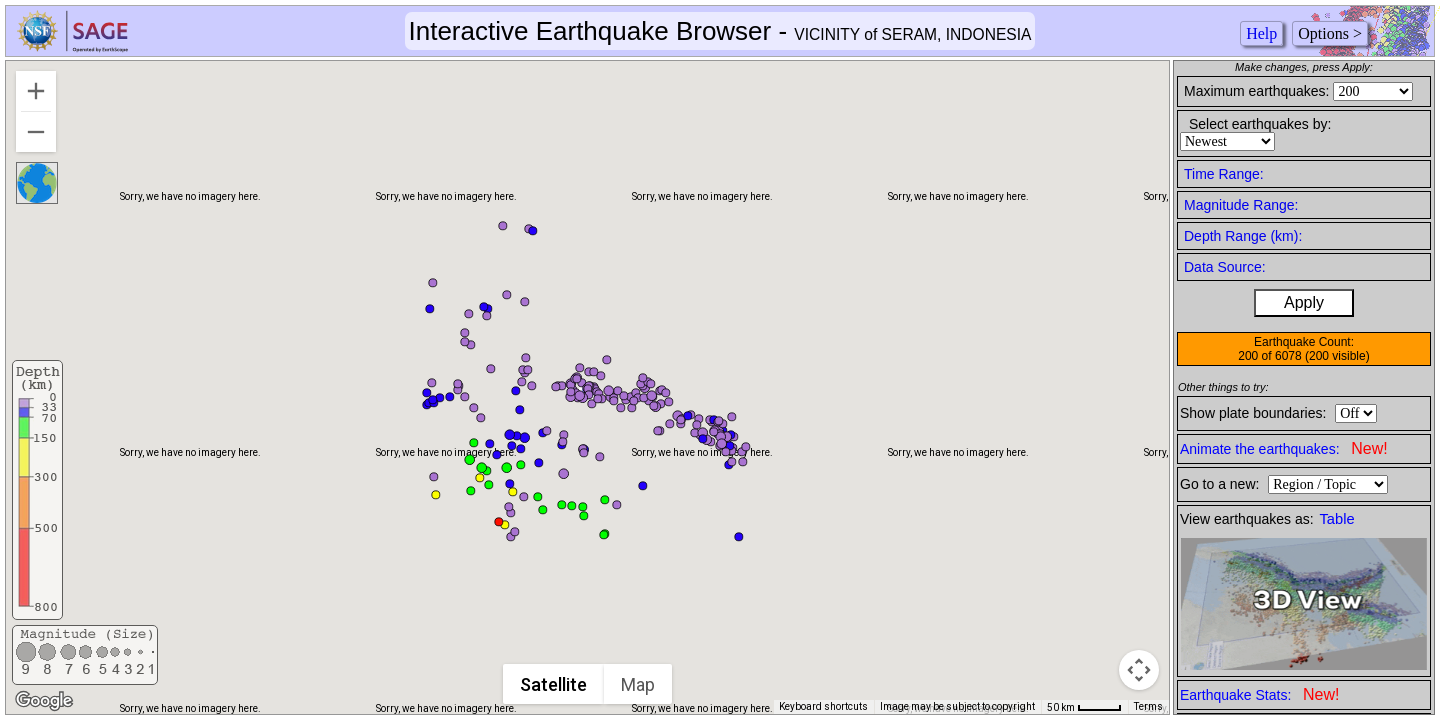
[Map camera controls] (1139, 670)
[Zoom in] (36, 91)
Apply (1304, 302)
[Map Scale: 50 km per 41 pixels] (1084, 707)
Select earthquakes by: (1260, 124)
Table (1337, 519)
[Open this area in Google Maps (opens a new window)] (44, 701)
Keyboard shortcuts (823, 706)
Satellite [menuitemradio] (554, 684)
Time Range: (1224, 174)
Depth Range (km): (1243, 236)
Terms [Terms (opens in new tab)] (1148, 706)
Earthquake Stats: (1259, 694)
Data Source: (1225, 267)
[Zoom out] (36, 132)
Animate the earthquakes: (1284, 448)
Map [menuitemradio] (639, 684)
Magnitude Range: (1241, 205)
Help (1261, 33)
